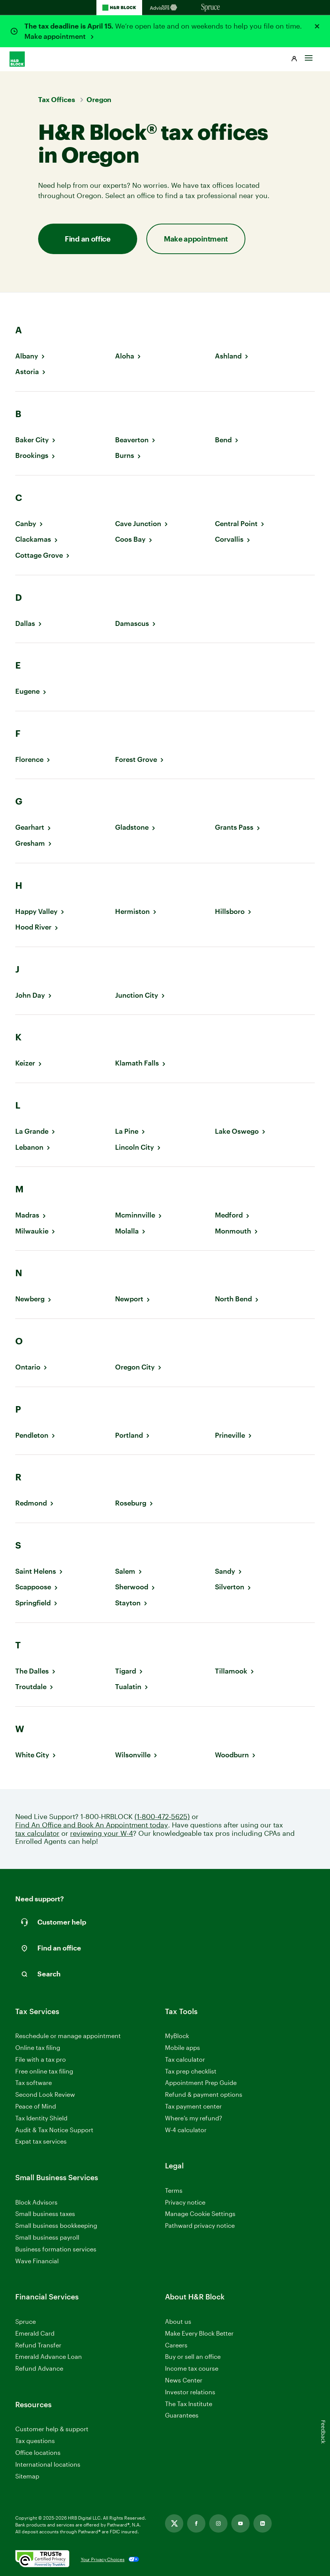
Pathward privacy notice (200, 2225)
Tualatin (128, 1687)
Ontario (27, 1367)
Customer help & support (51, 2429)
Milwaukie (31, 1231)
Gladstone (132, 827)
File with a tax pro (40, 2059)
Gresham (30, 843)
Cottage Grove (39, 555)
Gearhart (29, 827)
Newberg (30, 1299)
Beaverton (132, 440)
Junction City (136, 995)
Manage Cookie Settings (200, 2213)
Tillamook (231, 1671)
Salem (125, 1571)
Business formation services (55, 2249)
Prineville (230, 1435)
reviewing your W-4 (101, 1833)
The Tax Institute (188, 2404)
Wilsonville (133, 1755)
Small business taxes (45, 2213)
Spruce (25, 2321)
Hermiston (132, 911)
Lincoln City (134, 1147)
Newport (129, 1299)
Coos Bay (130, 539)
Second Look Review (45, 2094)
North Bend (233, 1299)
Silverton (229, 1587)
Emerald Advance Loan (48, 2356)
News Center (183, 2380)
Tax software (33, 2082)
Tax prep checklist (190, 2071)
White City (32, 1755)
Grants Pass (234, 827)
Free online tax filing (44, 2071)
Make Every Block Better (199, 2333)
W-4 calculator (186, 2129)
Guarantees (182, 2415)
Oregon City (135, 1367)
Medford (229, 1215)
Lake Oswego (237, 1131)
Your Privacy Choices (103, 2559)
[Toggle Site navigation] (309, 56)
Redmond (31, 1503)
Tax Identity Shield (41, 2118)
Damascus (132, 623)
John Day (30, 995)
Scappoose (33, 1587)
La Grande (31, 1131)
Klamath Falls (137, 1063)
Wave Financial (37, 2261)
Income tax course (191, 2368)
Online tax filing (37, 2047)
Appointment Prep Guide (201, 2082)
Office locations (38, 2453)
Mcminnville (135, 1215)
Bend (223, 440)
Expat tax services (41, 2142)
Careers (176, 2345)
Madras (27, 1215)
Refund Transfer (38, 2345)
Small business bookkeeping (56, 2225)
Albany (26, 356)
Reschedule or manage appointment (68, 2035)
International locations (47, 2465)
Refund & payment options (203, 2094)
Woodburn (232, 1755)
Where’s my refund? (193, 2118)
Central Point (236, 524)
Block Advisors (36, 2202)
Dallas (25, 623)
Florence (29, 759)
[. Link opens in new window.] (42, 2559)
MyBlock (177, 2035)
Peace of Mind (35, 2106)
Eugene (27, 691)
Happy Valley (36, 911)
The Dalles (32, 1671)
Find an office (88, 238)
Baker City (32, 440)
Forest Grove (136, 759)
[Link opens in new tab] (174, 2523)
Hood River (33, 927)
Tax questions (35, 2440)
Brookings (31, 455)
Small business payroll (47, 2237)
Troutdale (30, 1687)
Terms (174, 2190)
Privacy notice (185, 2202)
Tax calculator (185, 2059)
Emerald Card (34, 2333)
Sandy (225, 1571)
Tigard (125, 1671)
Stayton (128, 1603)
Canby (25, 524)
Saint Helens (35, 1571)
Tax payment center (193, 2106)
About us (178, 2321)
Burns (124, 455)
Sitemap (27, 2476)
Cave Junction (138, 524)
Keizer (25, 1063)
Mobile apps (182, 2047)
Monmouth (233, 1231)
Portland (129, 1435)
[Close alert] (317, 26)
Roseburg (130, 1503)
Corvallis (229, 539)
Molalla (127, 1231)
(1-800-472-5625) (162, 1817)
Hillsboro (230, 911)
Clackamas (33, 539)
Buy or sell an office (193, 2356)
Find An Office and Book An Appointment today (91, 1825)
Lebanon (29, 1147)
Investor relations (190, 2392)
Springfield (33, 1603)
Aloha (124, 356)
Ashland (228, 356)
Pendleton (31, 1435)
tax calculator (37, 1833)
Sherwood (131, 1587)
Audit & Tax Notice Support (54, 2129)
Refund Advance (39, 2368)
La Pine (126, 1131)
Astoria (27, 372)
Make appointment (55, 36)
